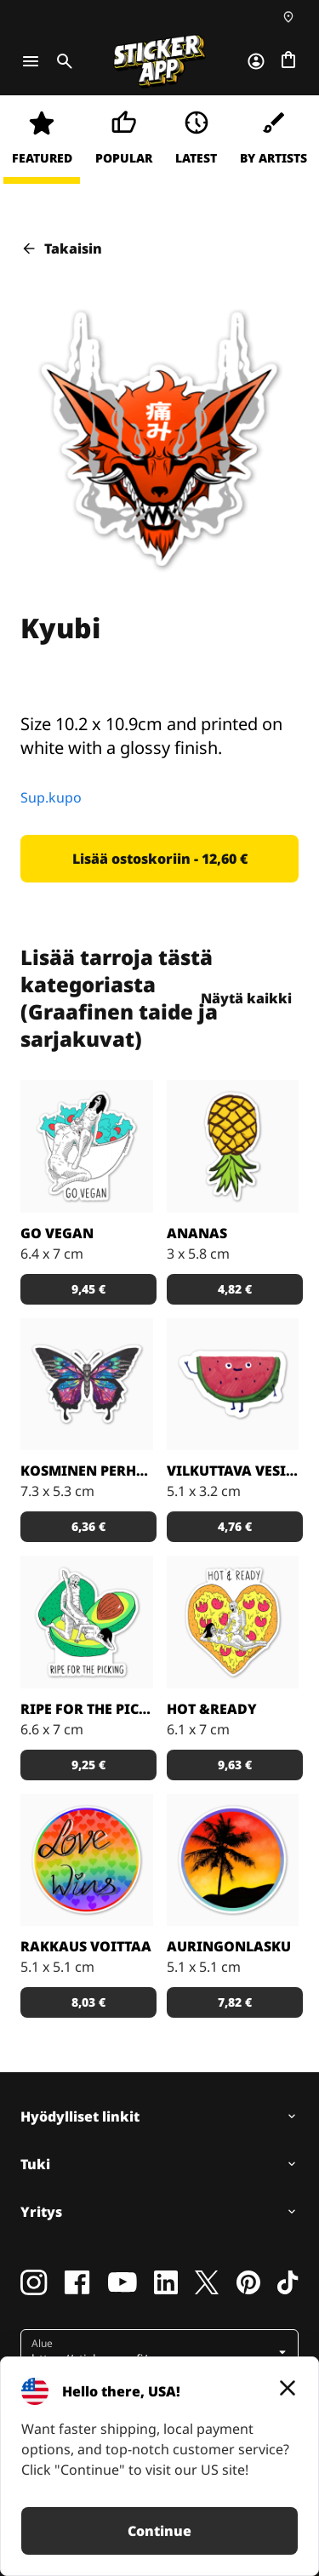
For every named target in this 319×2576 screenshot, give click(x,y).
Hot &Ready (212, 1708)
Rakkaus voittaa (85, 1946)
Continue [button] (159, 2531)
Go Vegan (57, 1233)
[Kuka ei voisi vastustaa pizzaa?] (233, 1622)
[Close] (287, 2388)
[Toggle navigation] (30, 61)
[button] (159, 858)
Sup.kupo (51, 797)
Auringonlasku (229, 1946)
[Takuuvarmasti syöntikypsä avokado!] (86, 1622)
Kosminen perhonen (86, 1470)
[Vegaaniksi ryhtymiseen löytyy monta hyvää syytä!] (86, 1146)
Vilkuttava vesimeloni (233, 1470)
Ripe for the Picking (86, 1708)
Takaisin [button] (61, 248)
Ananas (197, 1233)
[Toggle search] (61, 61)
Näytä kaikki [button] (265, 998)
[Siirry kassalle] (288, 61)
